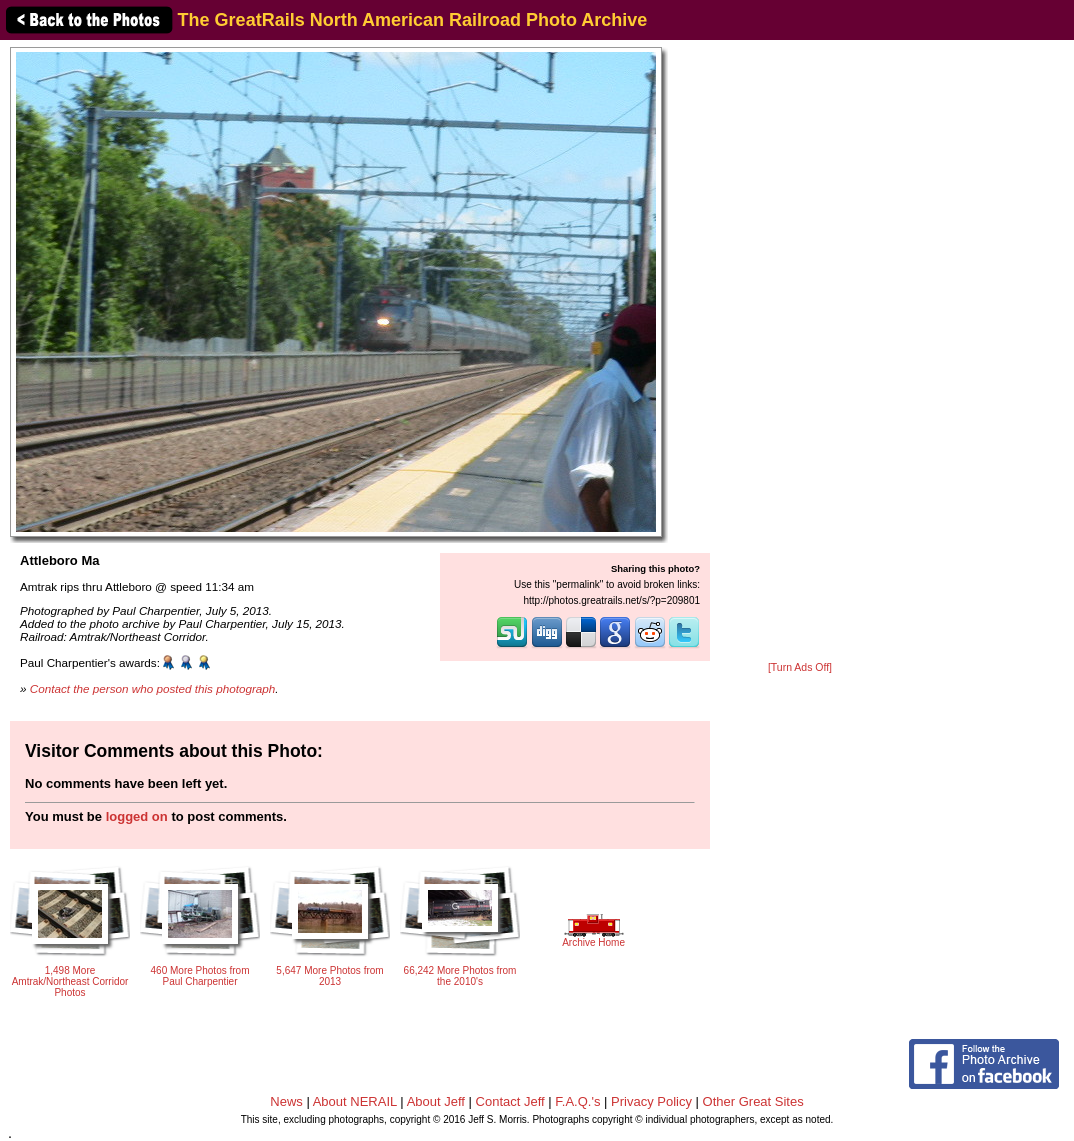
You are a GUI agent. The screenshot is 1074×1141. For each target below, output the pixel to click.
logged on (137, 816)
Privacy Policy (651, 1101)
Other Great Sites (753, 1101)
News (286, 1101)
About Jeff (436, 1101)
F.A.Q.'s (577, 1101)
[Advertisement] (800, 352)
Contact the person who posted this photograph (153, 688)
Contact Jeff (510, 1101)
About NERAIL (355, 1101)
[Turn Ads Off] (800, 667)
